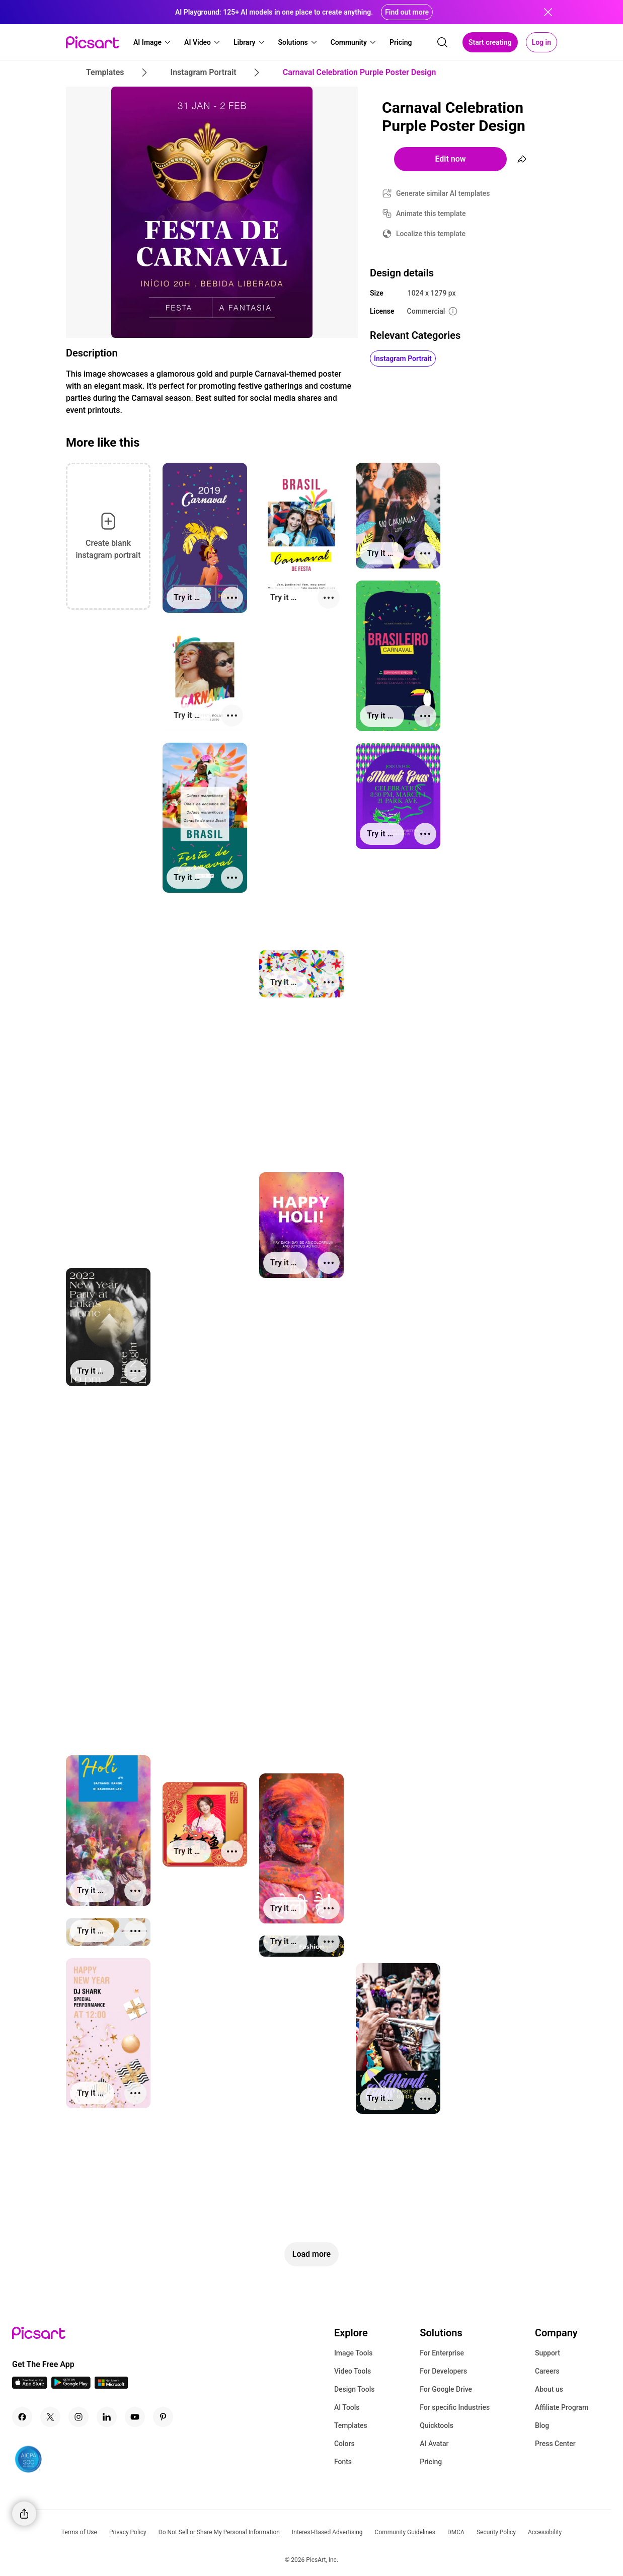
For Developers (443, 2371)
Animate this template (431, 213)
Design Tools (354, 2389)
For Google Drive (446, 2389)
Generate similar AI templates (443, 193)
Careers (547, 2371)
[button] (152, 42)
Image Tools (353, 2353)
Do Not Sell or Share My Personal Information (219, 2532)
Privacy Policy (127, 2532)
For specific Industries (455, 2407)
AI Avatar (434, 2444)
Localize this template (430, 234)
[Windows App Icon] (111, 2386)
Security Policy (496, 2532)
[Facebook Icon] (22, 2417)
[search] (442, 42)
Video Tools (352, 2371)
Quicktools (436, 2425)
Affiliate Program (561, 2407)
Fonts (343, 2462)
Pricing (431, 2462)
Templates (350, 2425)
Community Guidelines (405, 2532)
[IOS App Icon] (29, 2386)
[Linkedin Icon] (107, 2417)
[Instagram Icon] (78, 2417)
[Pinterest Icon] (163, 2417)
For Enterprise (442, 2353)
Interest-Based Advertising (327, 2532)
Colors (344, 2444)
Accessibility (545, 2532)
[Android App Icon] (71, 2386)
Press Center (555, 2444)
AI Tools (347, 2407)
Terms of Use (79, 2532)
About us (549, 2389)
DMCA (455, 2532)
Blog (542, 2425)
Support (547, 2353)
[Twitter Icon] (50, 2417)
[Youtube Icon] (135, 2417)
